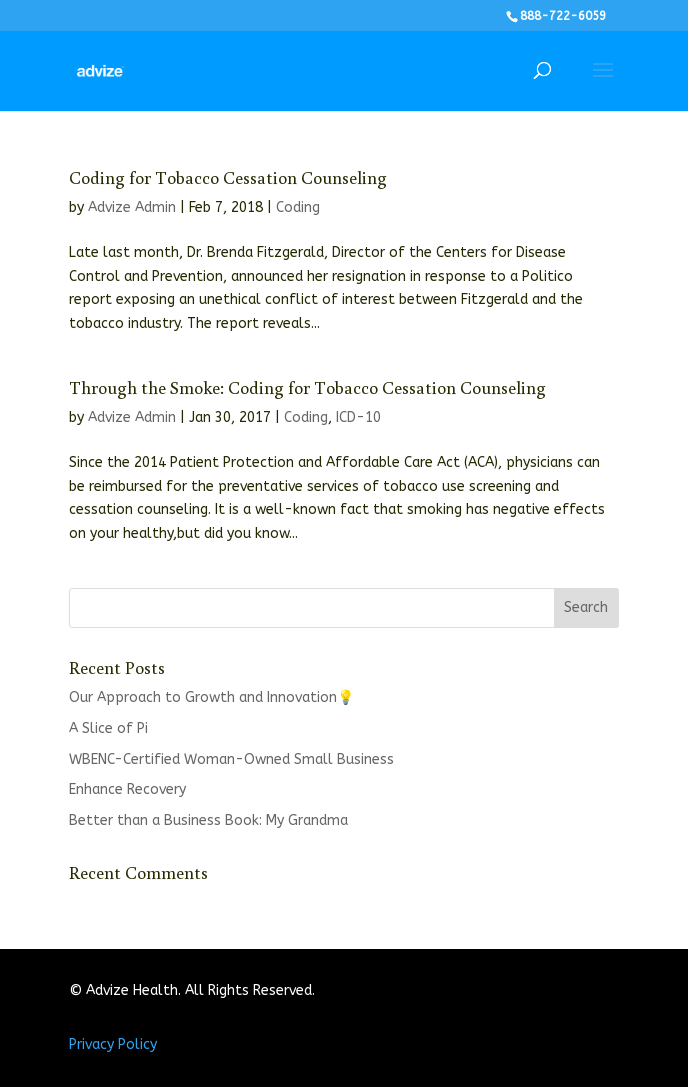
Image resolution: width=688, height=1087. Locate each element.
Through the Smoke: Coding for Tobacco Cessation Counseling (307, 387)
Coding (298, 207)
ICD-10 (358, 417)
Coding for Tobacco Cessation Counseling (228, 177)
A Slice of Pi (108, 728)
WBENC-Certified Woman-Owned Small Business (231, 759)
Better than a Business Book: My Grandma (208, 820)
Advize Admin (132, 207)
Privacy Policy (113, 1044)
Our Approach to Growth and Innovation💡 (211, 697)
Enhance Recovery (127, 789)
